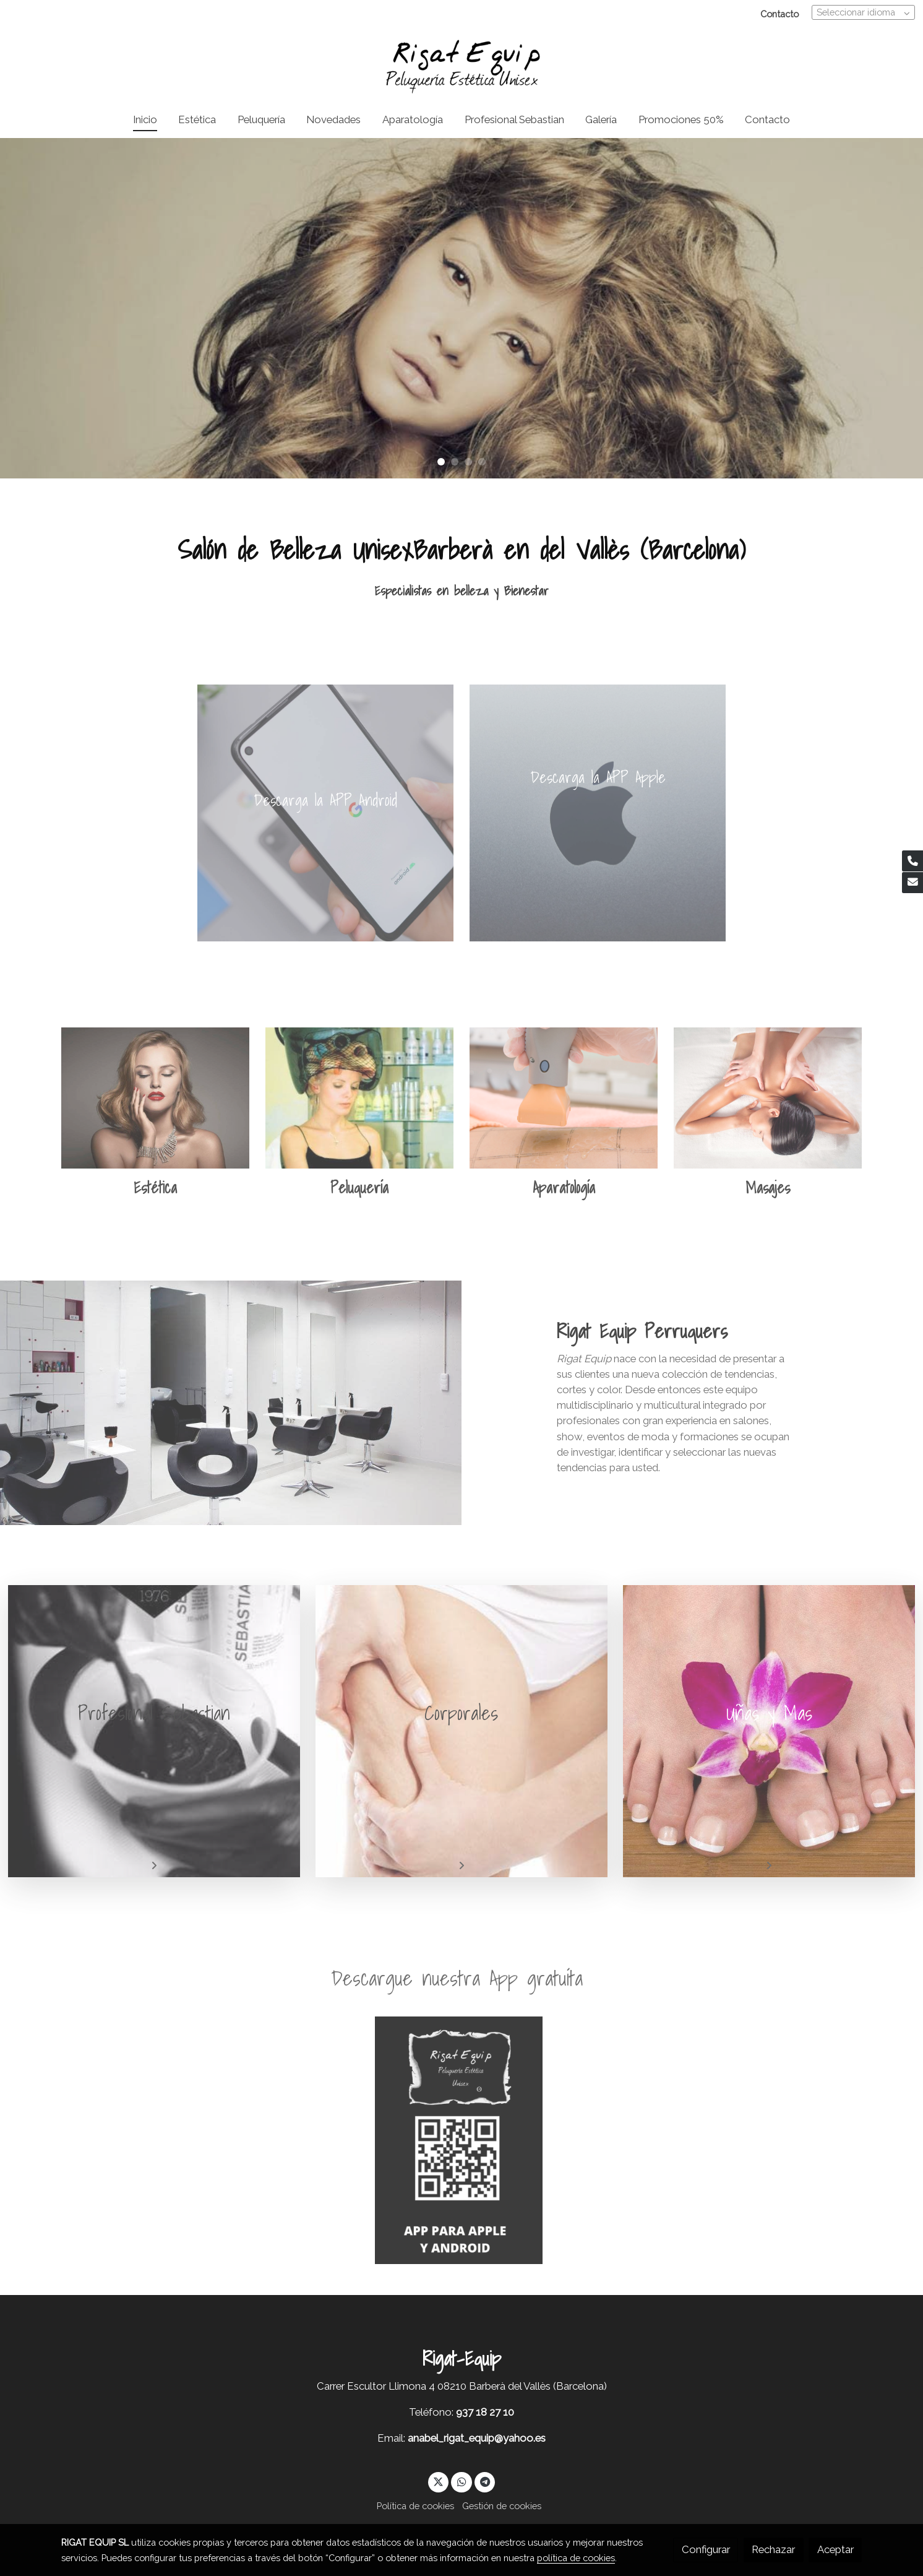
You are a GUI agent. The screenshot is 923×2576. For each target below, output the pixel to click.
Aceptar (835, 2549)
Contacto (779, 14)
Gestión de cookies (501, 2505)
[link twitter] (438, 2481)
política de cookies (576, 2557)
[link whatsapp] (461, 2481)
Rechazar (773, 2549)
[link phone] (912, 860)
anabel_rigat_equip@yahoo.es (477, 2438)
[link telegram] (484, 2481)
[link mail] (912, 882)
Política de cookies (415, 2505)
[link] (461, 65)
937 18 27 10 (485, 2412)
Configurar (706, 2549)
